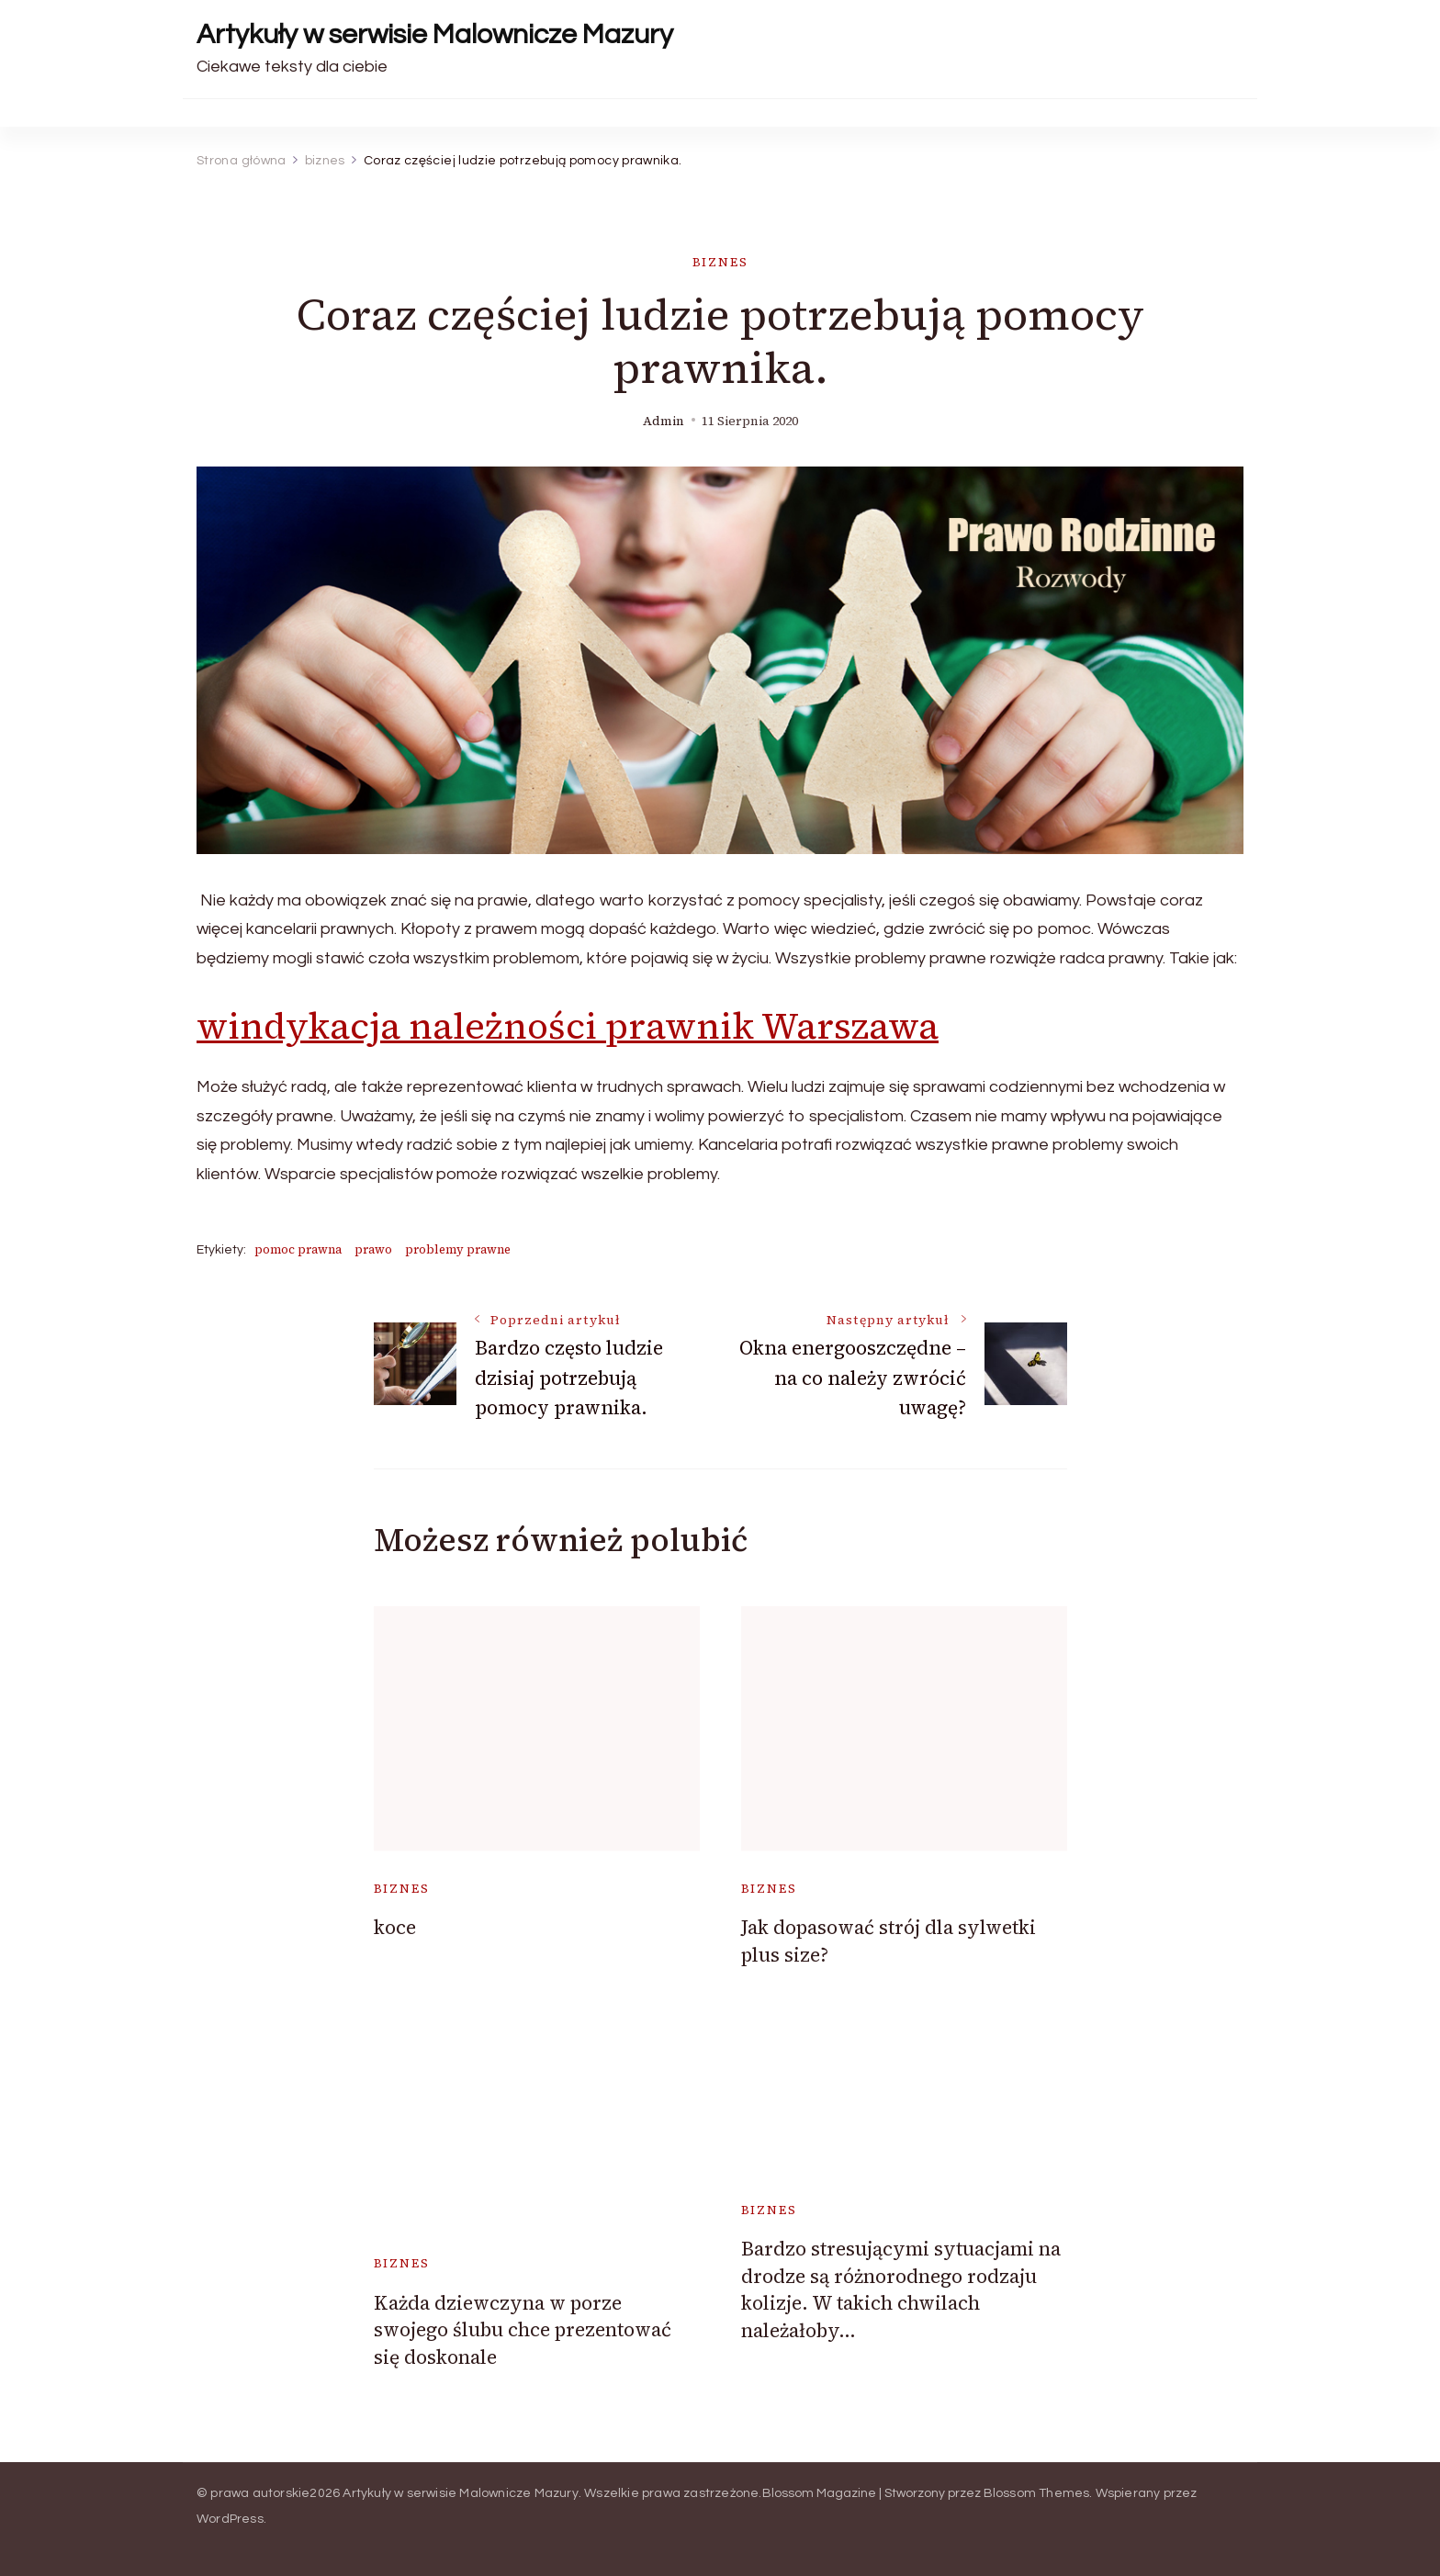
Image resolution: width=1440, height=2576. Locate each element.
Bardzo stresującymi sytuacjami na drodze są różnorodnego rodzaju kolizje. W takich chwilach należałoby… (901, 2289)
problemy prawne (458, 1249)
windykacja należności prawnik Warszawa (568, 1026)
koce (395, 1927)
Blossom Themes (1037, 2493)
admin (663, 421)
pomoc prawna (298, 1249)
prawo (373, 1249)
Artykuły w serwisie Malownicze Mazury (435, 34)
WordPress (230, 2519)
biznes (720, 262)
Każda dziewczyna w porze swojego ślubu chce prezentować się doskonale (522, 2329)
